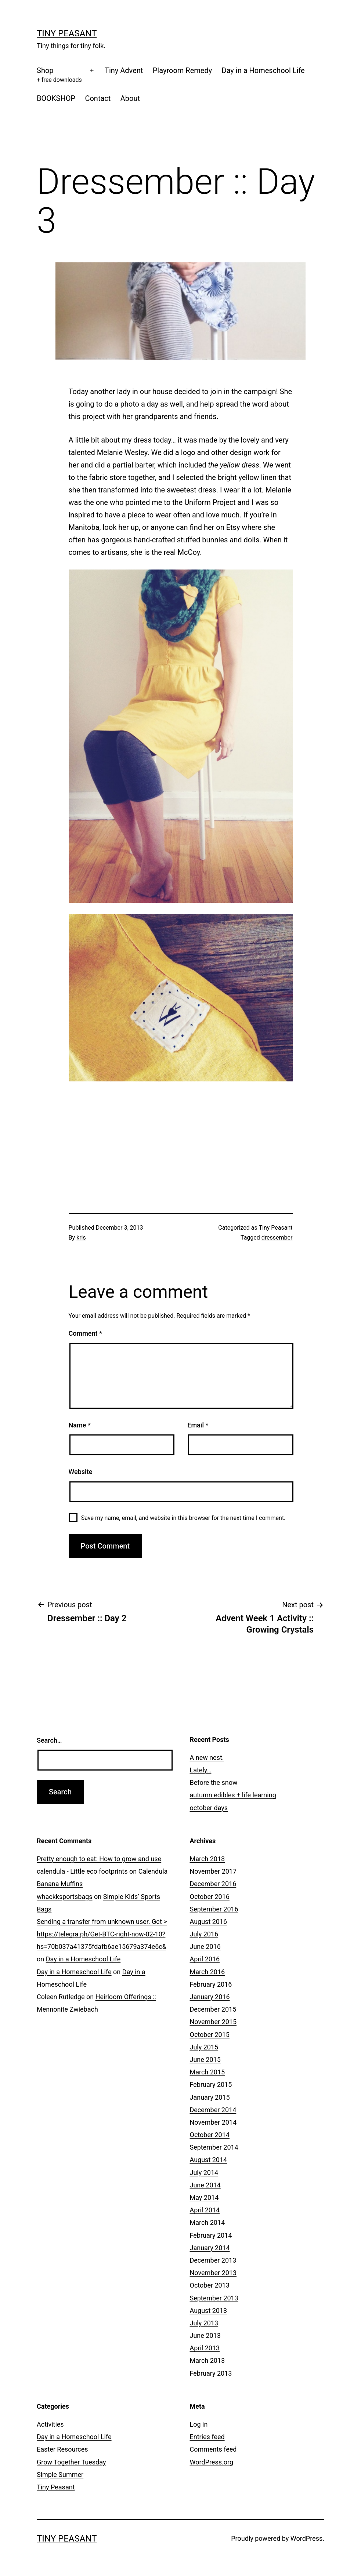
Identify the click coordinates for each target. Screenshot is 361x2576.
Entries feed (207, 2437)
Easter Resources (62, 2449)
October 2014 (210, 2135)
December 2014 (213, 2110)
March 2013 (207, 2360)
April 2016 (205, 1959)
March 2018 (207, 1859)
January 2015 (210, 2097)
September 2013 (214, 2298)
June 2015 (205, 2059)
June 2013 (205, 2335)
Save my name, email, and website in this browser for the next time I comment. (183, 1517)
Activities (50, 2424)
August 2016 (208, 1921)
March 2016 (207, 1972)
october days (209, 1808)
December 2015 (213, 2009)
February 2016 (211, 1984)
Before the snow (214, 1782)
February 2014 (211, 2235)
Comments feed (213, 2449)
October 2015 (210, 2034)
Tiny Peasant (67, 33)
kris (81, 1237)
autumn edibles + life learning (233, 1795)
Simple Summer (60, 2474)
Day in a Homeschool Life (263, 70)
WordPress (306, 2538)
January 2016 (210, 1997)
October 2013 (210, 2285)
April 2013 (205, 2348)
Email (197, 1425)
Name (80, 1425)
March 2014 (207, 2222)
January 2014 (210, 2248)
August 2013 (208, 2310)
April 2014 (205, 2210)
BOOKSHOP (56, 98)
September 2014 (214, 2147)
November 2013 (213, 2273)
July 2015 (204, 2047)
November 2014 (213, 2122)
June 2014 (205, 2185)
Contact (98, 98)
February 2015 (211, 2084)
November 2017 (213, 1871)
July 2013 (204, 2323)
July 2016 (204, 1934)
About (130, 98)
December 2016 (213, 1884)
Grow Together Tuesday (71, 2462)
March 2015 (207, 2072)
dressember (277, 1237)
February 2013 (211, 2373)
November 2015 (213, 2022)
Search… (49, 1740)
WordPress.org (212, 2462)
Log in (199, 2424)
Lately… (201, 1770)
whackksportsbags (65, 1896)
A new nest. (207, 1757)
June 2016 (205, 1946)
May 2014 (204, 2197)
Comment (85, 1333)
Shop (59, 75)
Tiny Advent (124, 70)
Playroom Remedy (182, 70)
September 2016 (214, 1909)
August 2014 (208, 2160)
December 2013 (213, 2260)
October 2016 (210, 1896)
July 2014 (204, 2172)
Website (81, 1472)
